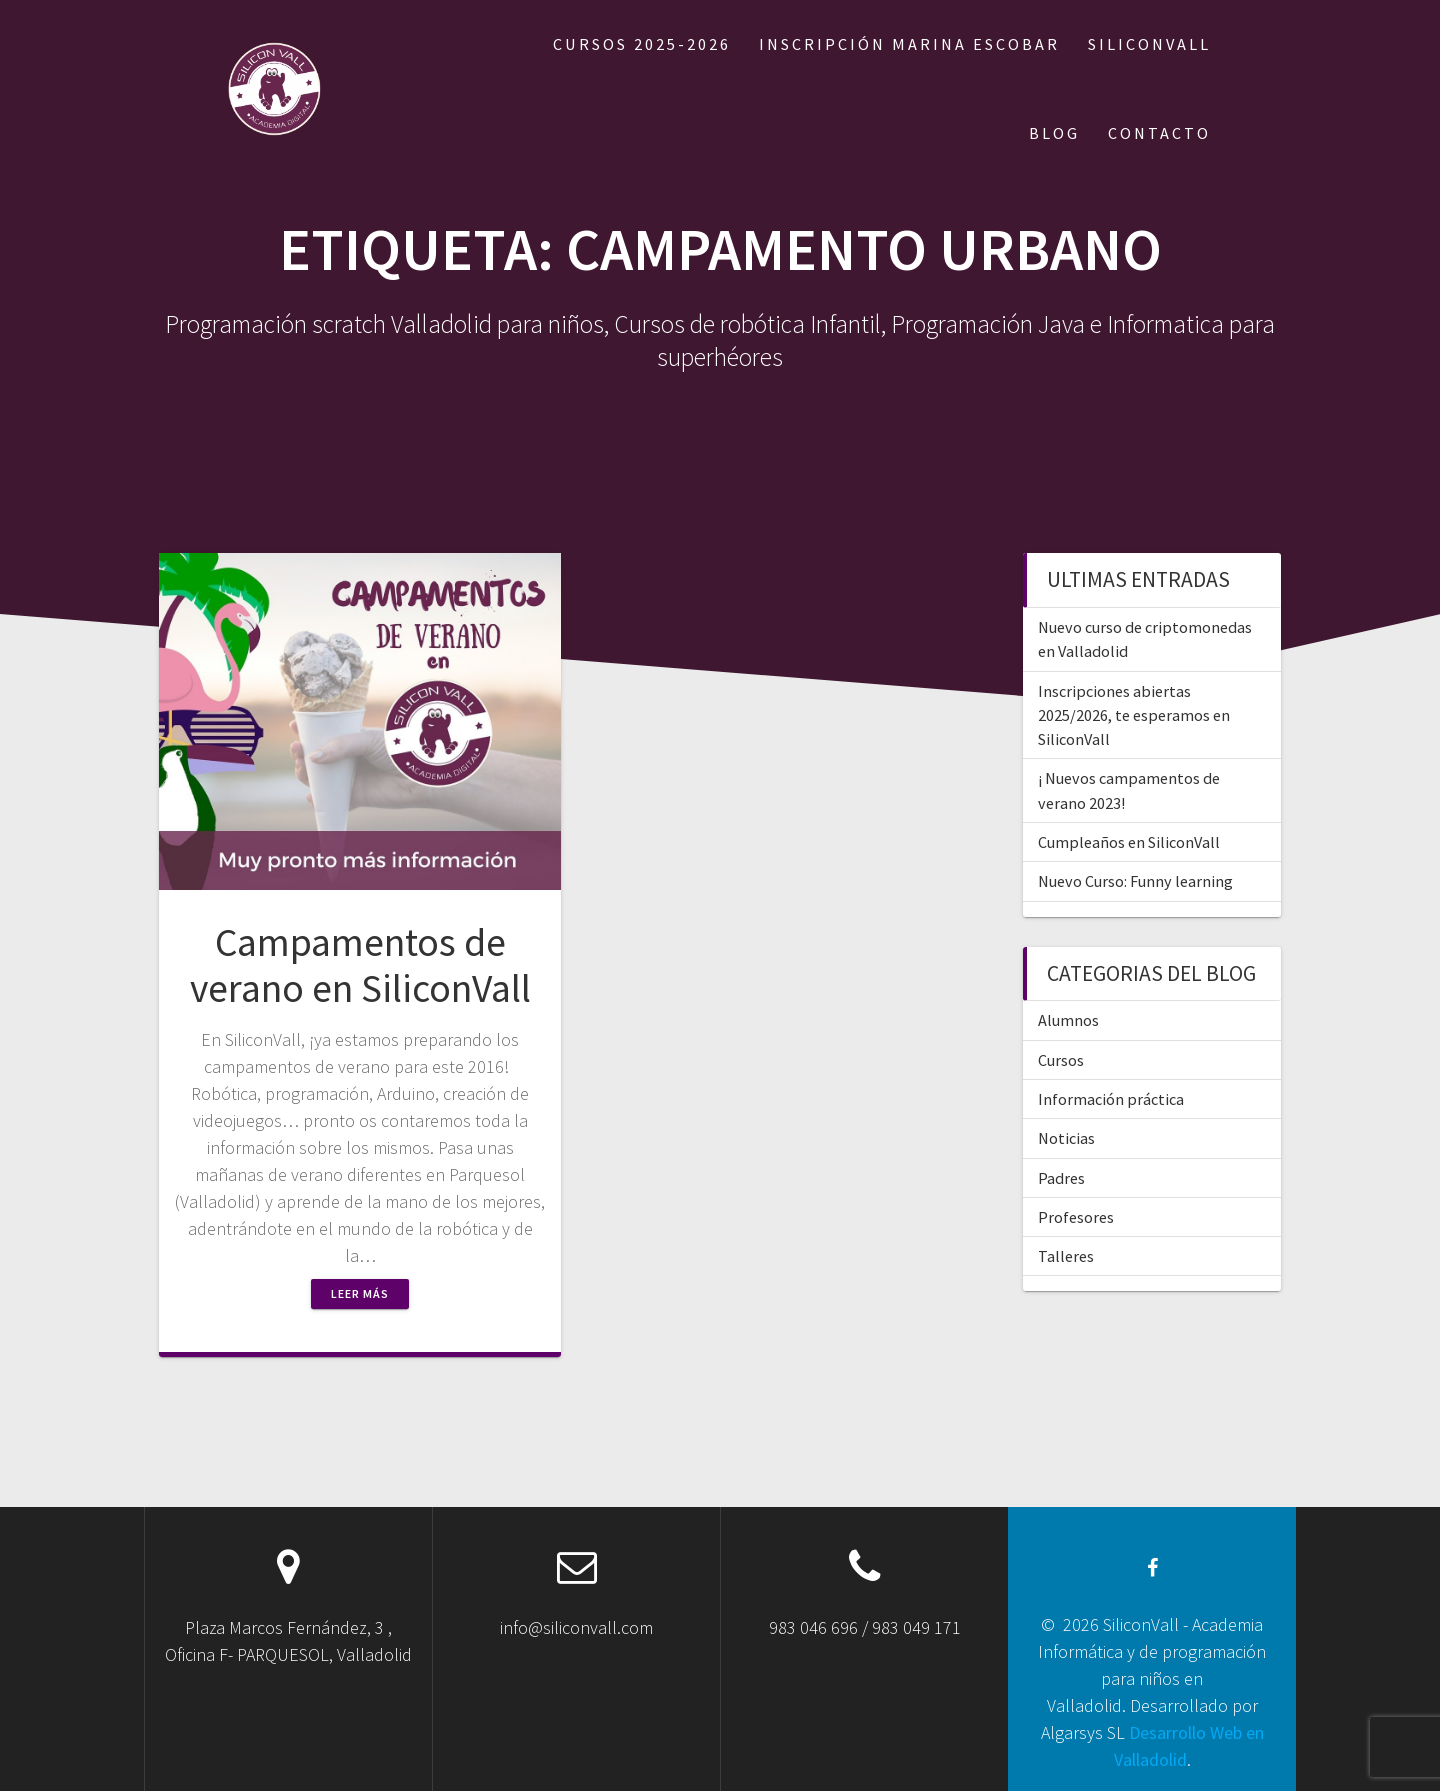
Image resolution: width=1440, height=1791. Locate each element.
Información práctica (1111, 1099)
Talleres (1066, 1256)
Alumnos (1068, 1020)
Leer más (360, 1293)
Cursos (1061, 1060)
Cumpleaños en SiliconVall (1129, 842)
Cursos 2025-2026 (642, 44)
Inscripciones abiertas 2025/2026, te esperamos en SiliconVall (1134, 715)
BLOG (1054, 133)
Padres (1061, 1178)
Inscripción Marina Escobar (909, 44)
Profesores (1076, 1217)
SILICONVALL (1149, 44)
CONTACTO (1159, 133)
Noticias (1066, 1138)
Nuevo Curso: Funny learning (1135, 881)
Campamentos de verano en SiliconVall (360, 965)
